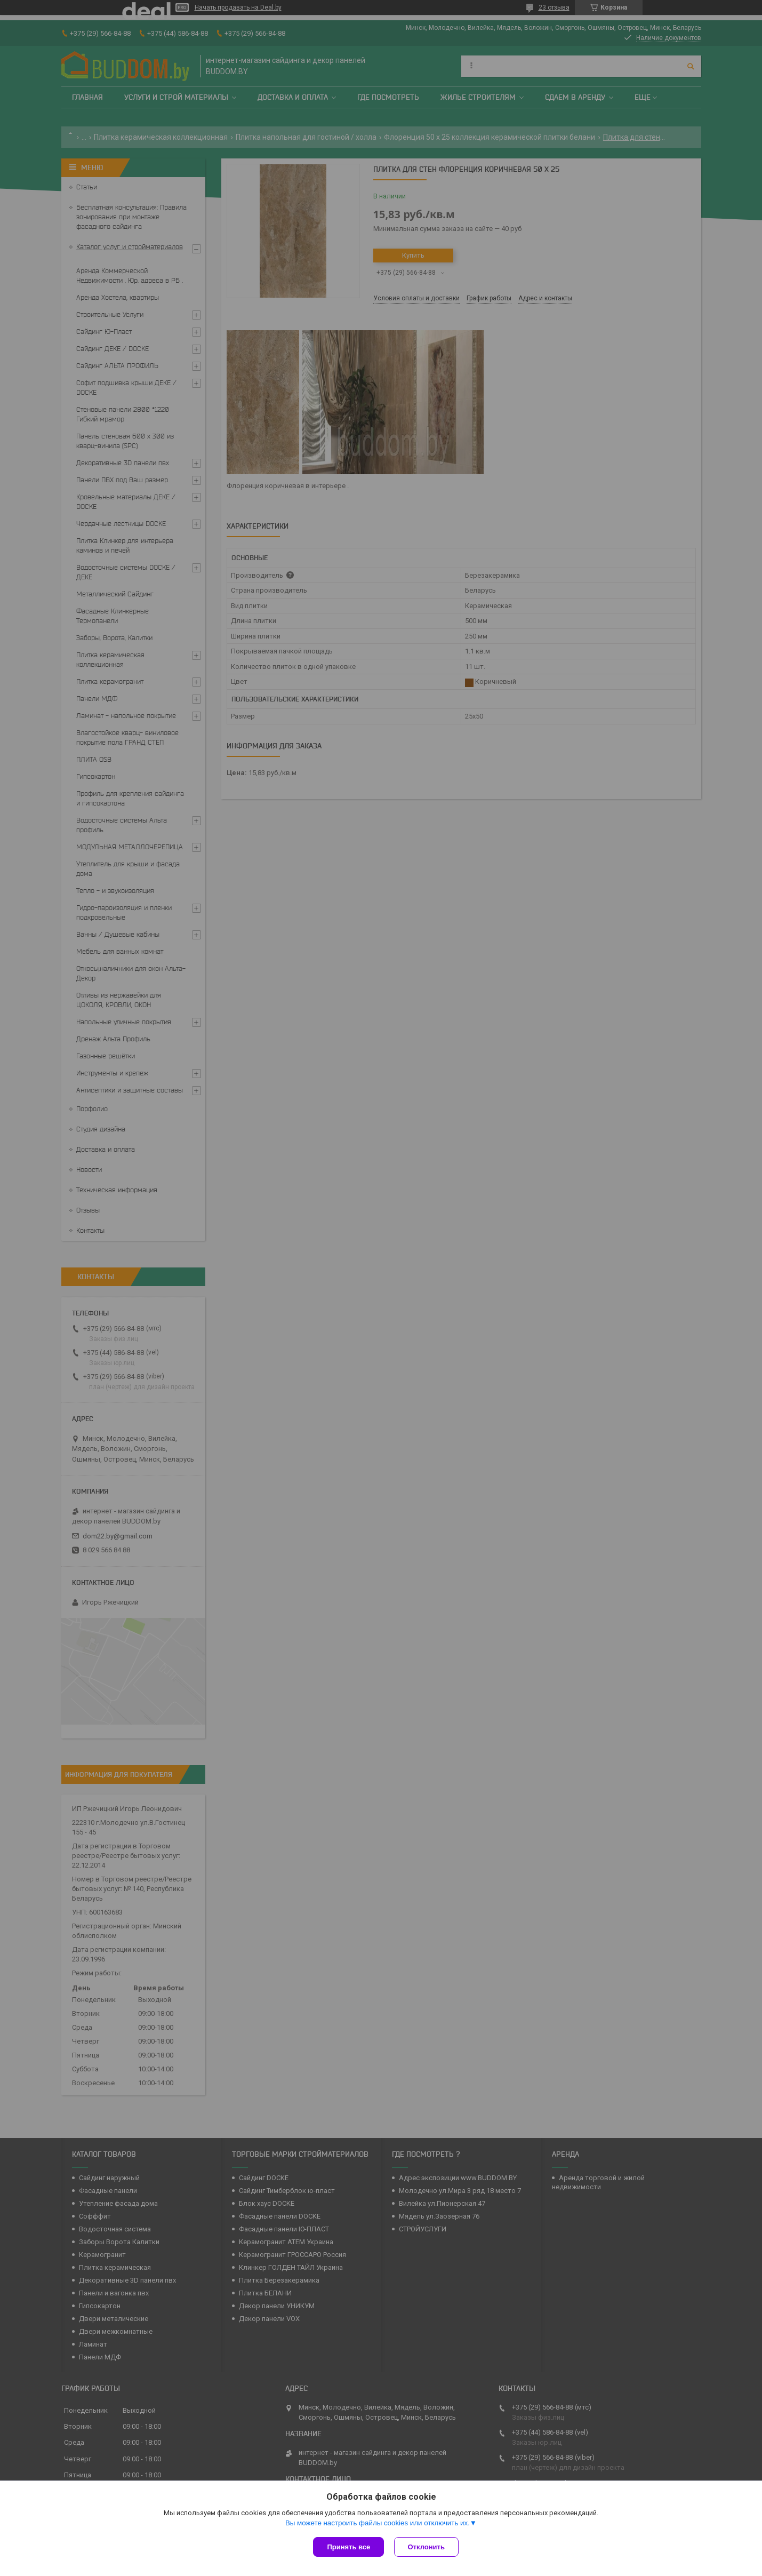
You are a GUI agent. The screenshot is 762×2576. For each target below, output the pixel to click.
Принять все (348, 2547)
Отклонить (426, 2547)
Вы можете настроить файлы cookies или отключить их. (377, 2523)
